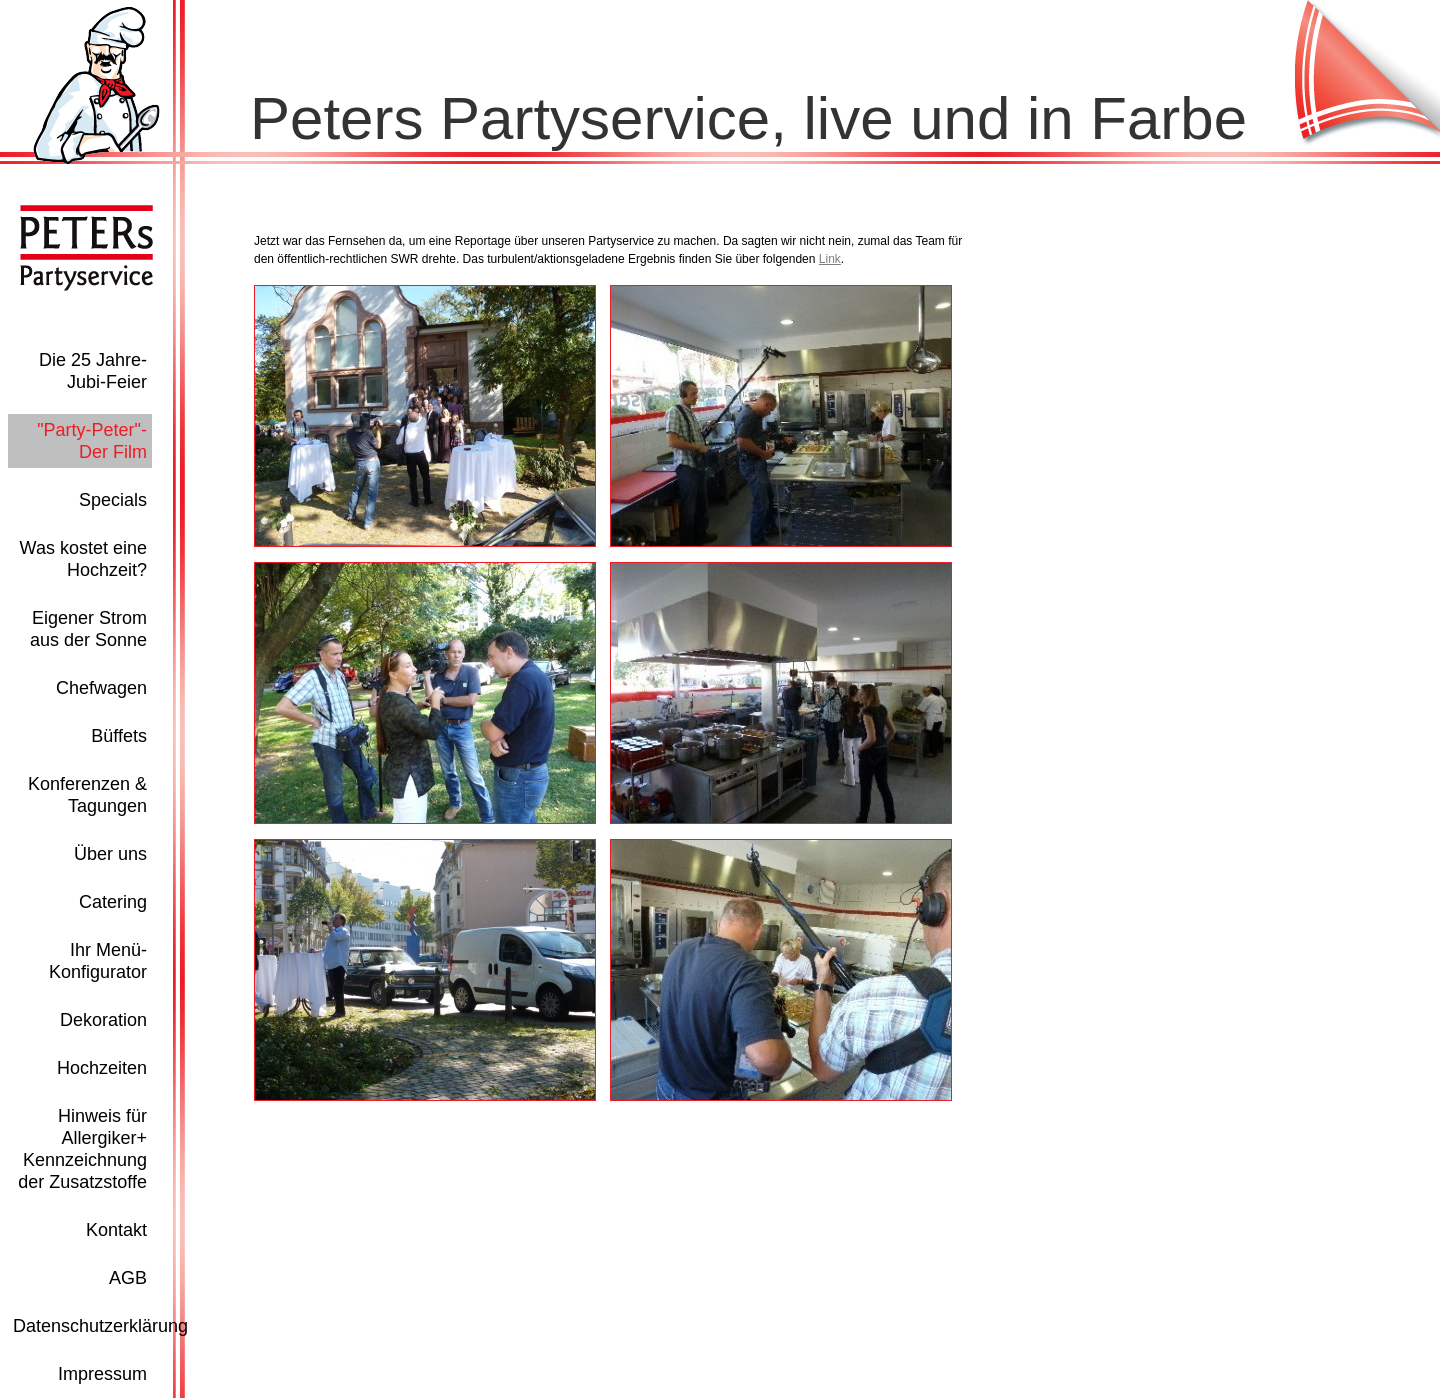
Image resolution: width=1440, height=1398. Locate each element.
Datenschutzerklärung (100, 1326)
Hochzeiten (102, 1068)
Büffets (119, 736)
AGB (128, 1278)
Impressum (102, 1374)
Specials (113, 500)
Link (830, 259)
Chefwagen (101, 688)
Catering (113, 902)
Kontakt (116, 1230)
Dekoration (103, 1020)
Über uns (110, 854)
